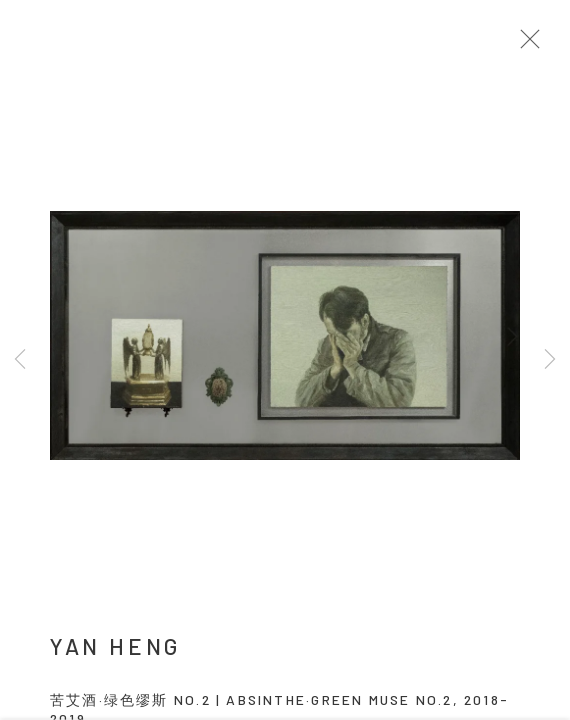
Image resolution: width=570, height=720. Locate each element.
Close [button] (530, 45)
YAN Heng (115, 651)
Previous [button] (20, 360)
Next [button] (550, 360)
